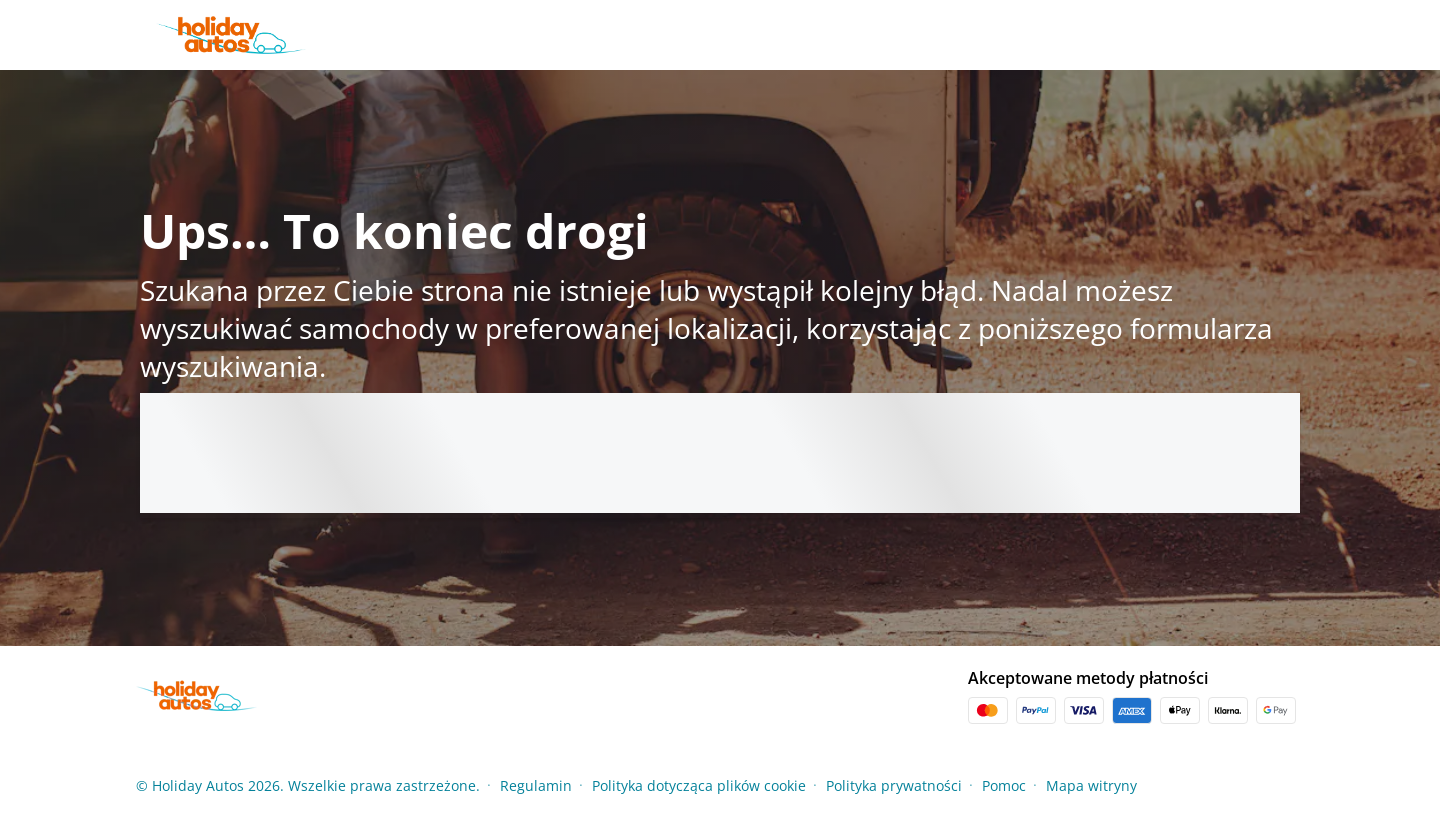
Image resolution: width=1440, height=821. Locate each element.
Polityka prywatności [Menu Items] (894, 785)
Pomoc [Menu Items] (1004, 785)
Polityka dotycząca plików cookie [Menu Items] (699, 785)
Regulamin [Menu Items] (536, 785)
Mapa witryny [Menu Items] (1091, 785)
